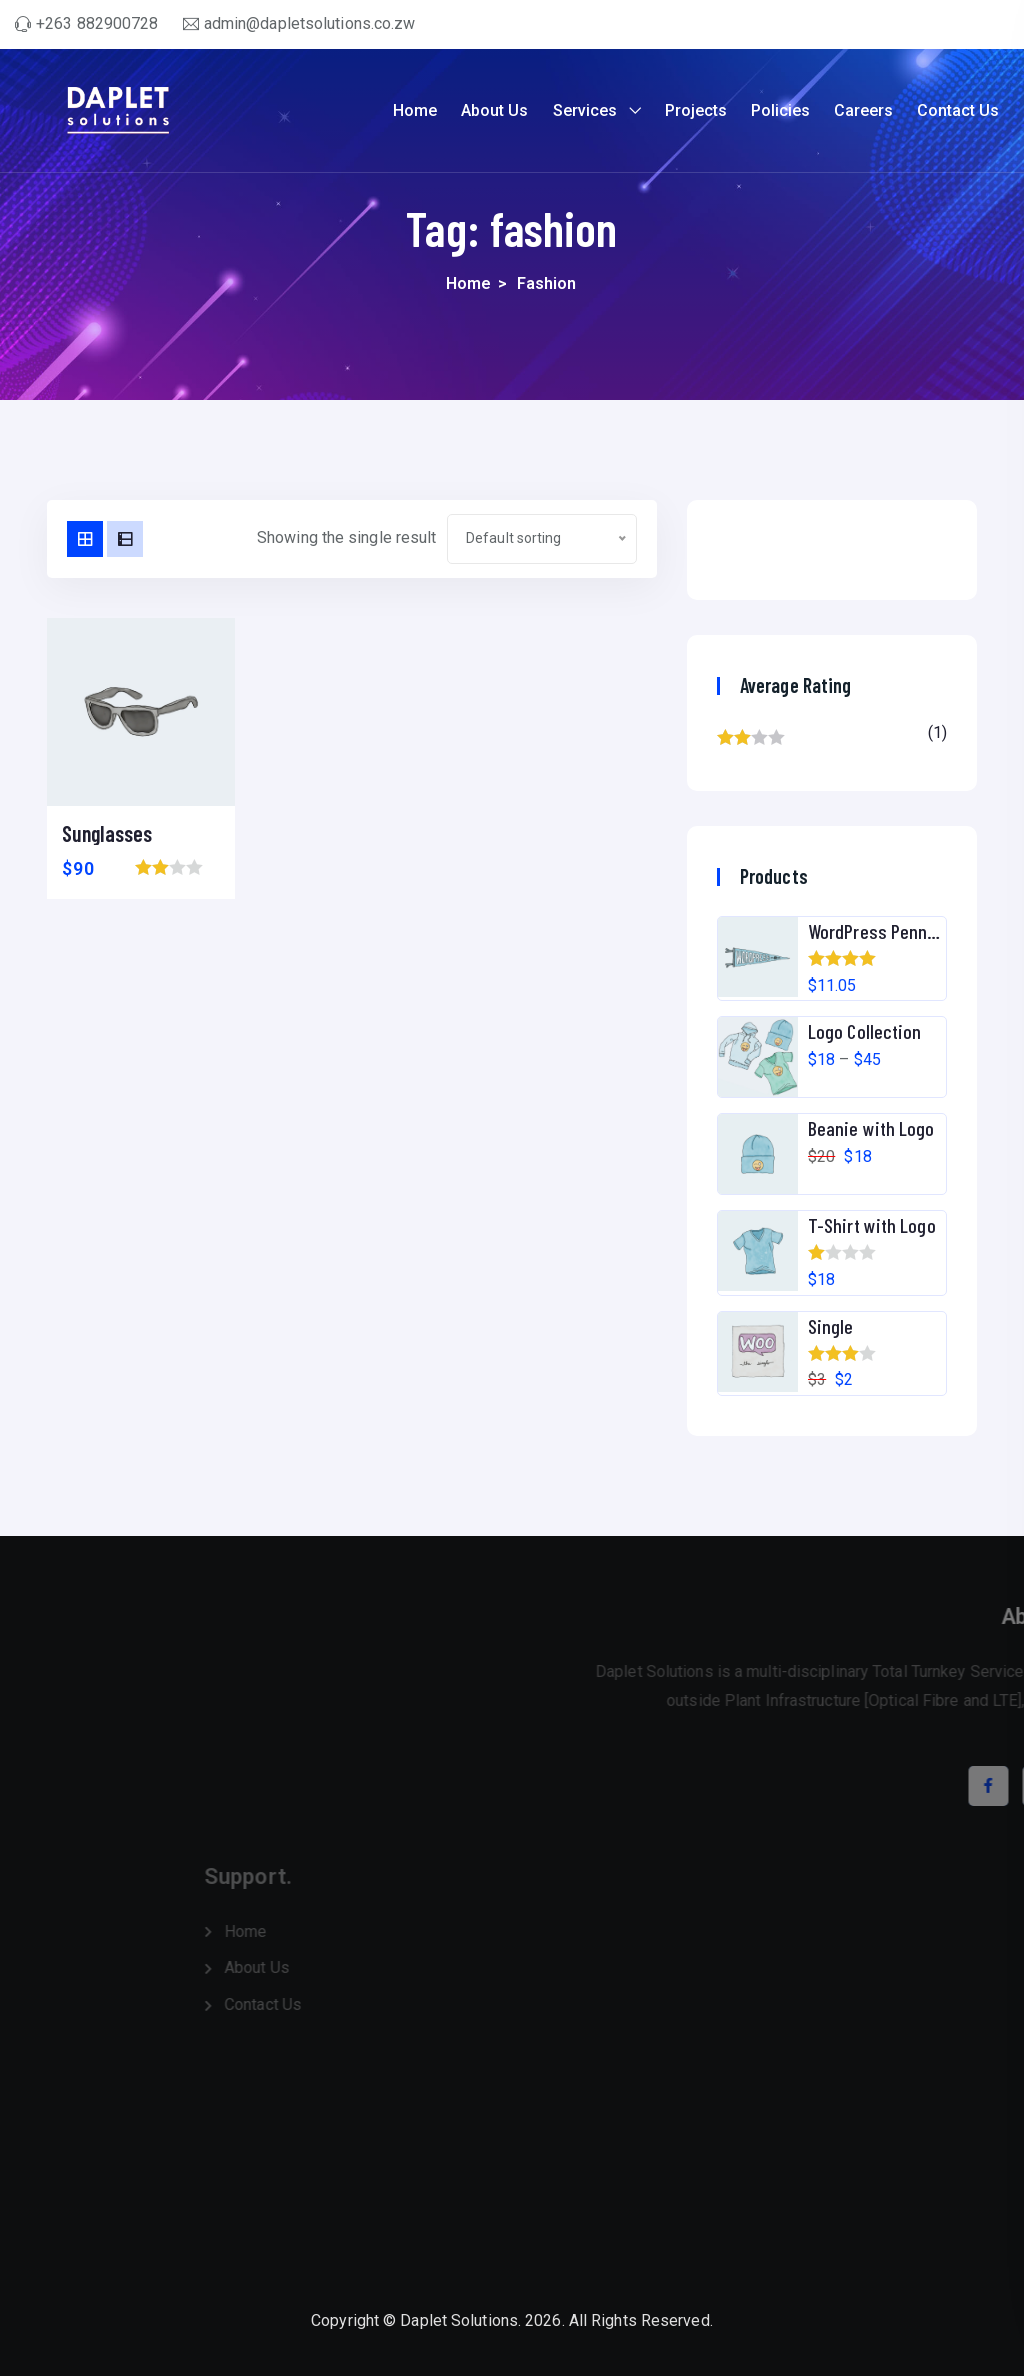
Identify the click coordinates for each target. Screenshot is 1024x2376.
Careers (863, 110)
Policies (780, 110)
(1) (832, 738)
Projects (696, 110)
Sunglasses (107, 833)
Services (585, 110)
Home (415, 110)
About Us (494, 110)
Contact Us (958, 110)
